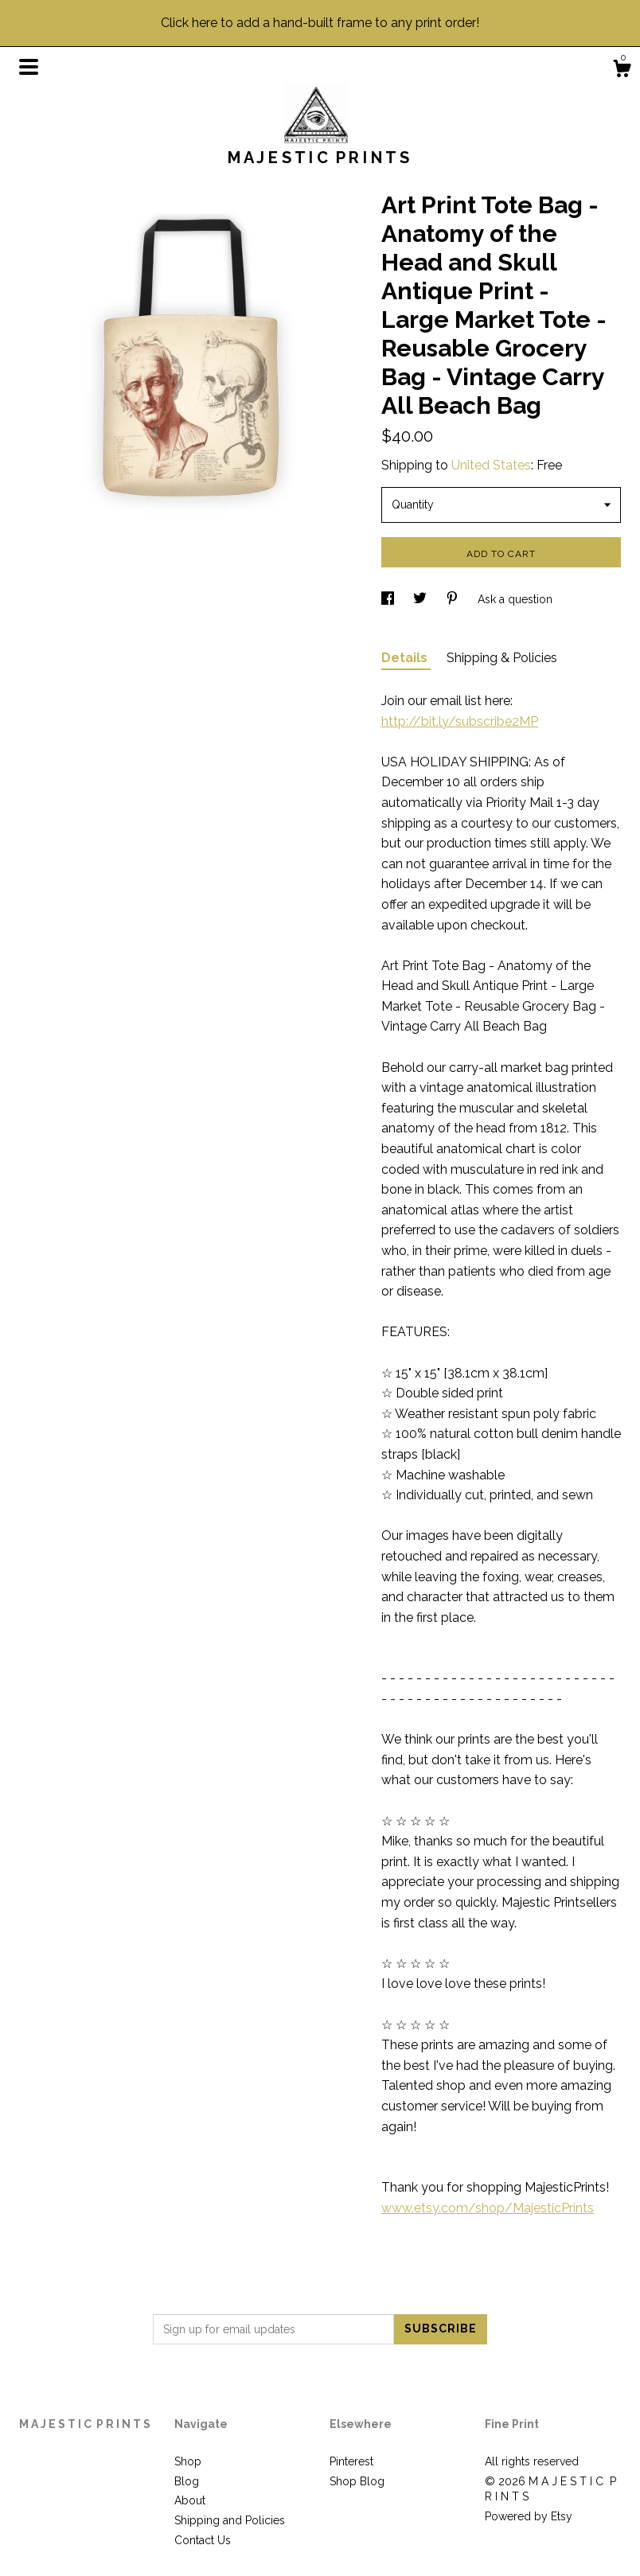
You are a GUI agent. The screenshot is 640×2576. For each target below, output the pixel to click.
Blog (186, 2481)
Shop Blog (357, 2481)
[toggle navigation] (28, 67)
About (189, 2500)
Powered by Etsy (528, 2516)
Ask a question (515, 599)
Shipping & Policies (502, 657)
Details (406, 657)
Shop (187, 2461)
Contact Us (202, 2540)
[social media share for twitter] (421, 599)
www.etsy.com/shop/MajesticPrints (487, 2208)
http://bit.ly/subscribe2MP (459, 721)
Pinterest (351, 2461)
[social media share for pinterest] (454, 599)
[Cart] (621, 71)
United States (491, 465)
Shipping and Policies (229, 2520)
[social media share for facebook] (389, 599)
